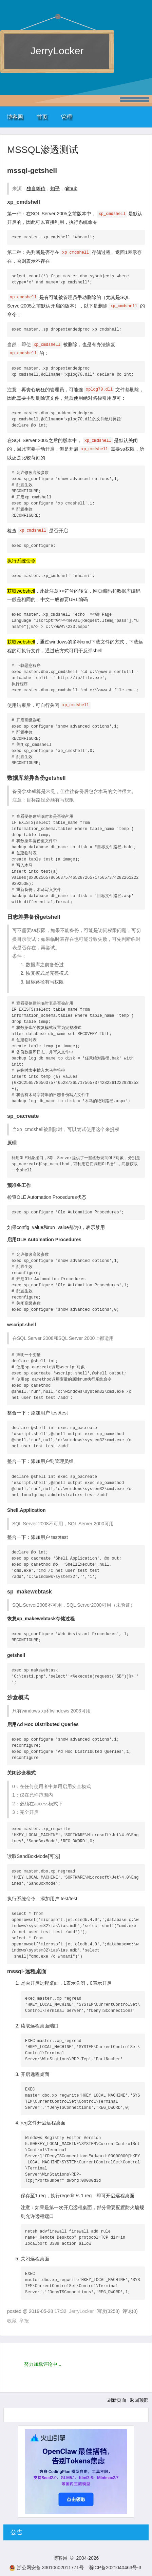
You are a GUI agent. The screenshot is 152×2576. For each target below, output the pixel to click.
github (70, 188)
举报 (24, 2320)
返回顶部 (139, 2400)
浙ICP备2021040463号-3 (115, 2567)
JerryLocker (57, 50)
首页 (42, 117)
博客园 (15, 117)
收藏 (12, 2320)
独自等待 (35, 188)
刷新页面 (116, 2400)
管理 (66, 117)
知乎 (55, 188)
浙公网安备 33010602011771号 (46, 2567)
